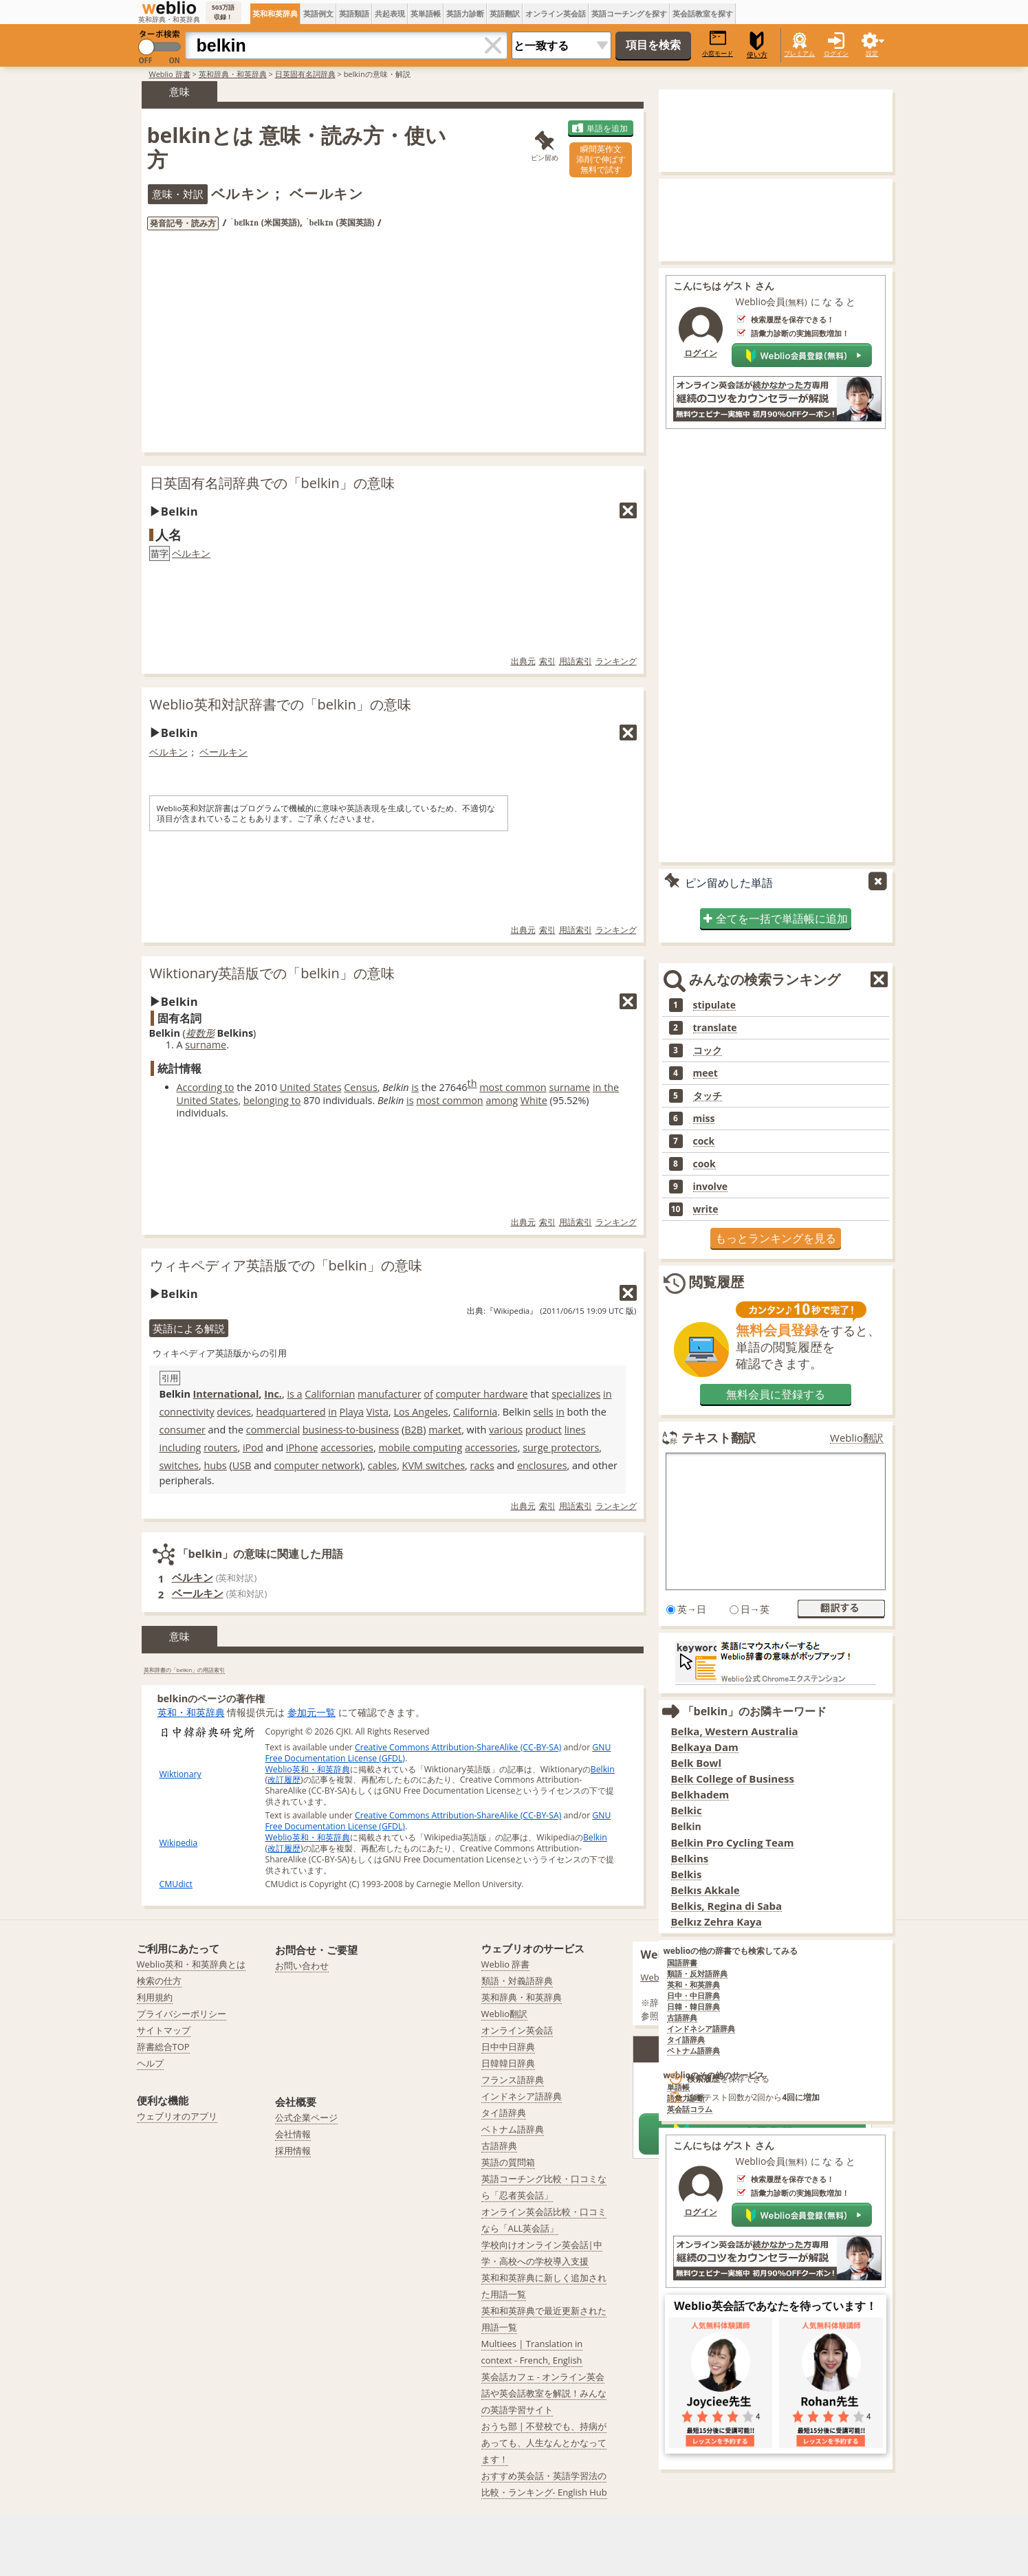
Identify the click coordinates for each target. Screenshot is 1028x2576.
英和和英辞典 (275, 13)
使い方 (757, 45)
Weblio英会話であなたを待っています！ (775, 2305)
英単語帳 (426, 13)
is (415, 1087)
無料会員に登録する (775, 1394)
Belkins (690, 1858)
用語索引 (575, 661)
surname (205, 1044)
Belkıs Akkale (705, 1890)
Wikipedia (179, 1843)
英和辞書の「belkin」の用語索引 (185, 1669)
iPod (253, 1447)
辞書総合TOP (163, 2046)
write (706, 1209)
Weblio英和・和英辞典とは (191, 1964)
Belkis (686, 1874)
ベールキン (223, 751)
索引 (547, 661)
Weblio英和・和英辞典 (307, 1769)
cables (382, 1465)
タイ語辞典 (686, 2040)
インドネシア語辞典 (701, 2029)
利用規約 (155, 1997)
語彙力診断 (686, 2098)
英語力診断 (465, 13)
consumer (183, 1429)
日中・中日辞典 (693, 1996)
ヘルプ (150, 2063)
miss (704, 1118)
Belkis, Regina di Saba (727, 1906)
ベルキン (191, 553)
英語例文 (318, 13)
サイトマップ (163, 2030)
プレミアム (799, 53)
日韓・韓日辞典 (693, 2007)
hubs (215, 1465)
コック (707, 1050)
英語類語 (354, 13)
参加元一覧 (311, 1712)
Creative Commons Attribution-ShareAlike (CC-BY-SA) (458, 1747)
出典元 (523, 661)
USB (242, 1465)
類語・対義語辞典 (517, 1980)
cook (704, 1163)
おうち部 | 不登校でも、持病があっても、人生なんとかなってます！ (544, 2442)
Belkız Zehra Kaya (716, 1922)
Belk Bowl (696, 1763)
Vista (378, 1411)
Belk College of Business (732, 1779)
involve (710, 1186)
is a (294, 1393)
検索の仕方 (159, 1980)
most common (512, 1087)
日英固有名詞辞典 (305, 74)
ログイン (836, 53)
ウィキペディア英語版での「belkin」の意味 (286, 1265)
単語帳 (678, 2087)
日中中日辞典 (508, 2046)
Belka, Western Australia (734, 1731)
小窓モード (717, 44)
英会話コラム (689, 2109)
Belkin (603, 1769)
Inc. (273, 1393)
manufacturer (390, 1393)
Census (361, 1087)
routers (220, 1447)
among (501, 1100)
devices (234, 1411)
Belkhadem (700, 1795)
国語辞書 (682, 1963)
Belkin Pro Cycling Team (732, 1843)
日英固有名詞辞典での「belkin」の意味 (272, 483)
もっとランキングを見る (775, 1238)
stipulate (714, 1005)
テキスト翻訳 (718, 1437)
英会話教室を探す (702, 13)
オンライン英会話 (555, 13)
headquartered (290, 1411)
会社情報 (293, 2134)
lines (575, 1429)
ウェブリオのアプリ (177, 2116)
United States (311, 1087)
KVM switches (434, 1465)
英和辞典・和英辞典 (233, 74)
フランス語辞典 (512, 2079)
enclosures (542, 1465)
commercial (273, 1429)
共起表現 (390, 13)
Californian (330, 1393)
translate (715, 1027)
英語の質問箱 (508, 2162)
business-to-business (351, 1429)
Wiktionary (180, 1774)
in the (606, 1087)
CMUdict (176, 1884)
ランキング (616, 661)
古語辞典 (682, 2018)
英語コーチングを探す (629, 13)
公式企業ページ (306, 2117)
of (428, 1393)
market (444, 1429)
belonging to (272, 1100)
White (534, 1100)
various (506, 1429)
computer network (317, 1465)
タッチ (707, 1095)
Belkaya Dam (705, 1747)
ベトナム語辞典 (693, 2051)
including (180, 1447)
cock (704, 1141)
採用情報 (293, 2150)
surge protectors (561, 1447)
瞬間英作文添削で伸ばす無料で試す (601, 159)
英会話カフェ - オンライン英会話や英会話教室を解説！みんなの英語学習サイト (543, 2393)
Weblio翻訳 (857, 1438)
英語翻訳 (505, 13)
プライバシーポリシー (181, 2013)
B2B (413, 1429)
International (226, 1393)
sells (544, 1411)
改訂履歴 (283, 1779)
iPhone (302, 1447)
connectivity (187, 1411)
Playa (352, 1411)
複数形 (200, 1032)
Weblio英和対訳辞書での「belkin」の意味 (280, 704)
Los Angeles (420, 1411)
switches (179, 1465)
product (543, 1429)
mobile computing (420, 1447)
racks (482, 1465)
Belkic (686, 1810)
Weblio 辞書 (169, 74)
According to (205, 1087)
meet (705, 1073)
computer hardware (482, 1393)
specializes (575, 1393)
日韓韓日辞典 (508, 2063)
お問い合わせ (302, 1965)
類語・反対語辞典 (697, 1974)
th (472, 1083)
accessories (346, 1447)
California (475, 1411)
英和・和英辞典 (191, 1712)
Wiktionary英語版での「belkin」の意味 (272, 973)
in (607, 1393)
